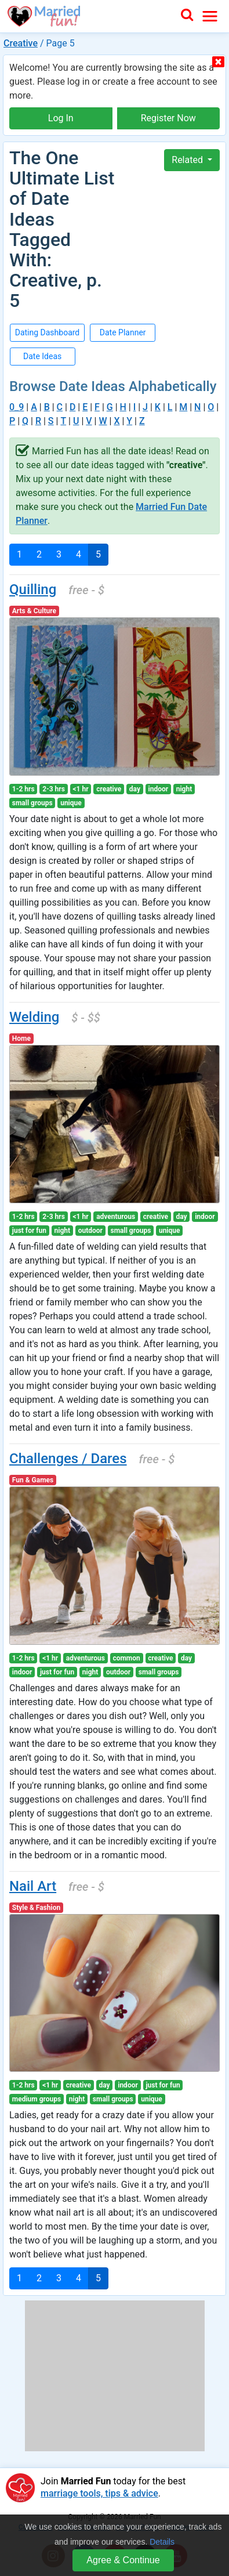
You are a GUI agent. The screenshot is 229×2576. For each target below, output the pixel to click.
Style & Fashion (36, 1908)
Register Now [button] (168, 118)
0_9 (16, 407)
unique (71, 803)
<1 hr (80, 789)
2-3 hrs (53, 789)
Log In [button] (61, 118)
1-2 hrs (23, 789)
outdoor (90, 1231)
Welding (34, 1017)
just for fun (29, 1231)
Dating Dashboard (47, 332)
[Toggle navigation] (210, 16)
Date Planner (123, 332)
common (126, 1658)
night (184, 789)
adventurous (115, 1217)
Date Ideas (42, 356)
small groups (32, 803)
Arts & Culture (34, 611)
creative (108, 789)
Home (21, 1038)
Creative (20, 43)
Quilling (32, 589)
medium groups (36, 2099)
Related (188, 159)
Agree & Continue (122, 2560)
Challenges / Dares (68, 1458)
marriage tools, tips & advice (99, 2493)
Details (162, 2541)
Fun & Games (32, 1480)
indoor (158, 789)
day (134, 789)
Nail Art (32, 1886)
